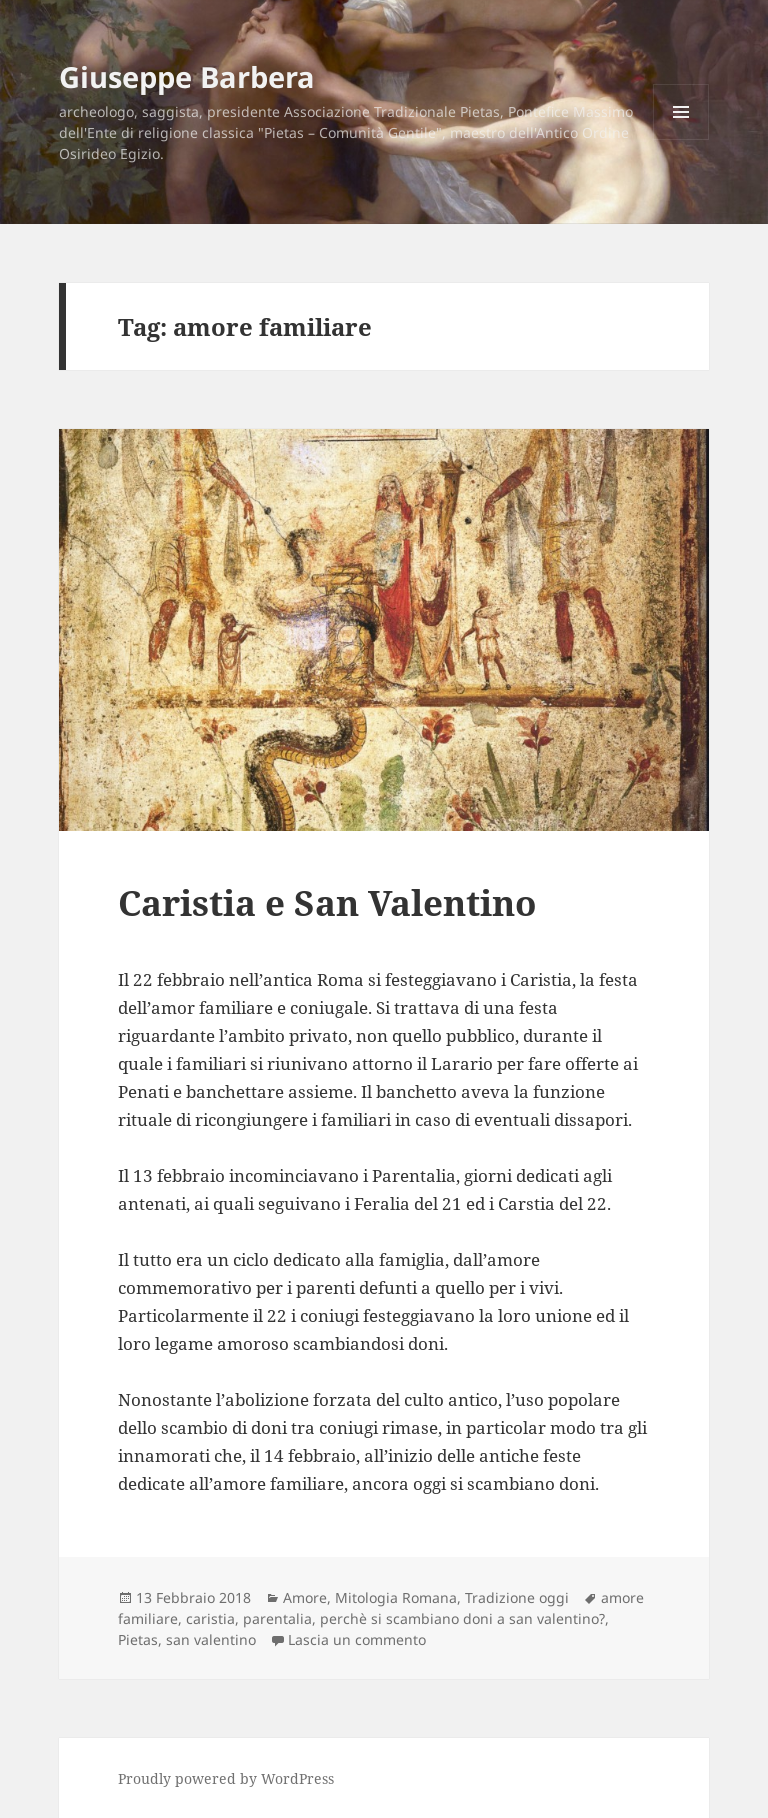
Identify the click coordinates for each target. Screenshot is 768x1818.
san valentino (211, 1639)
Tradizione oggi (517, 1597)
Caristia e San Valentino (327, 902)
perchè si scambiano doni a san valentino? (462, 1618)
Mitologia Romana (396, 1597)
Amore (305, 1597)
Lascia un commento (357, 1639)
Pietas (138, 1639)
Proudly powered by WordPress (226, 1778)
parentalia (277, 1618)
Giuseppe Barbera (187, 76)
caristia (210, 1618)
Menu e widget (681, 139)
